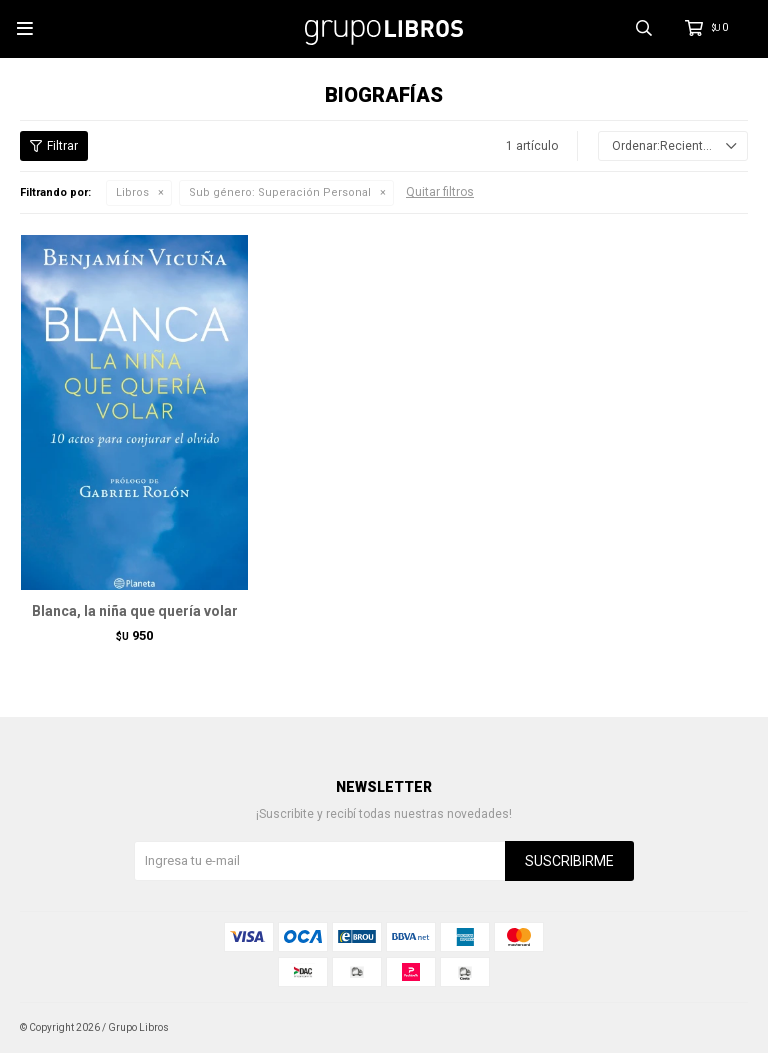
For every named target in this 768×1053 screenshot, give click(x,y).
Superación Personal (280, 192)
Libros (132, 192)
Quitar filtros (440, 192)
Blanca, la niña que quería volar (135, 611)
